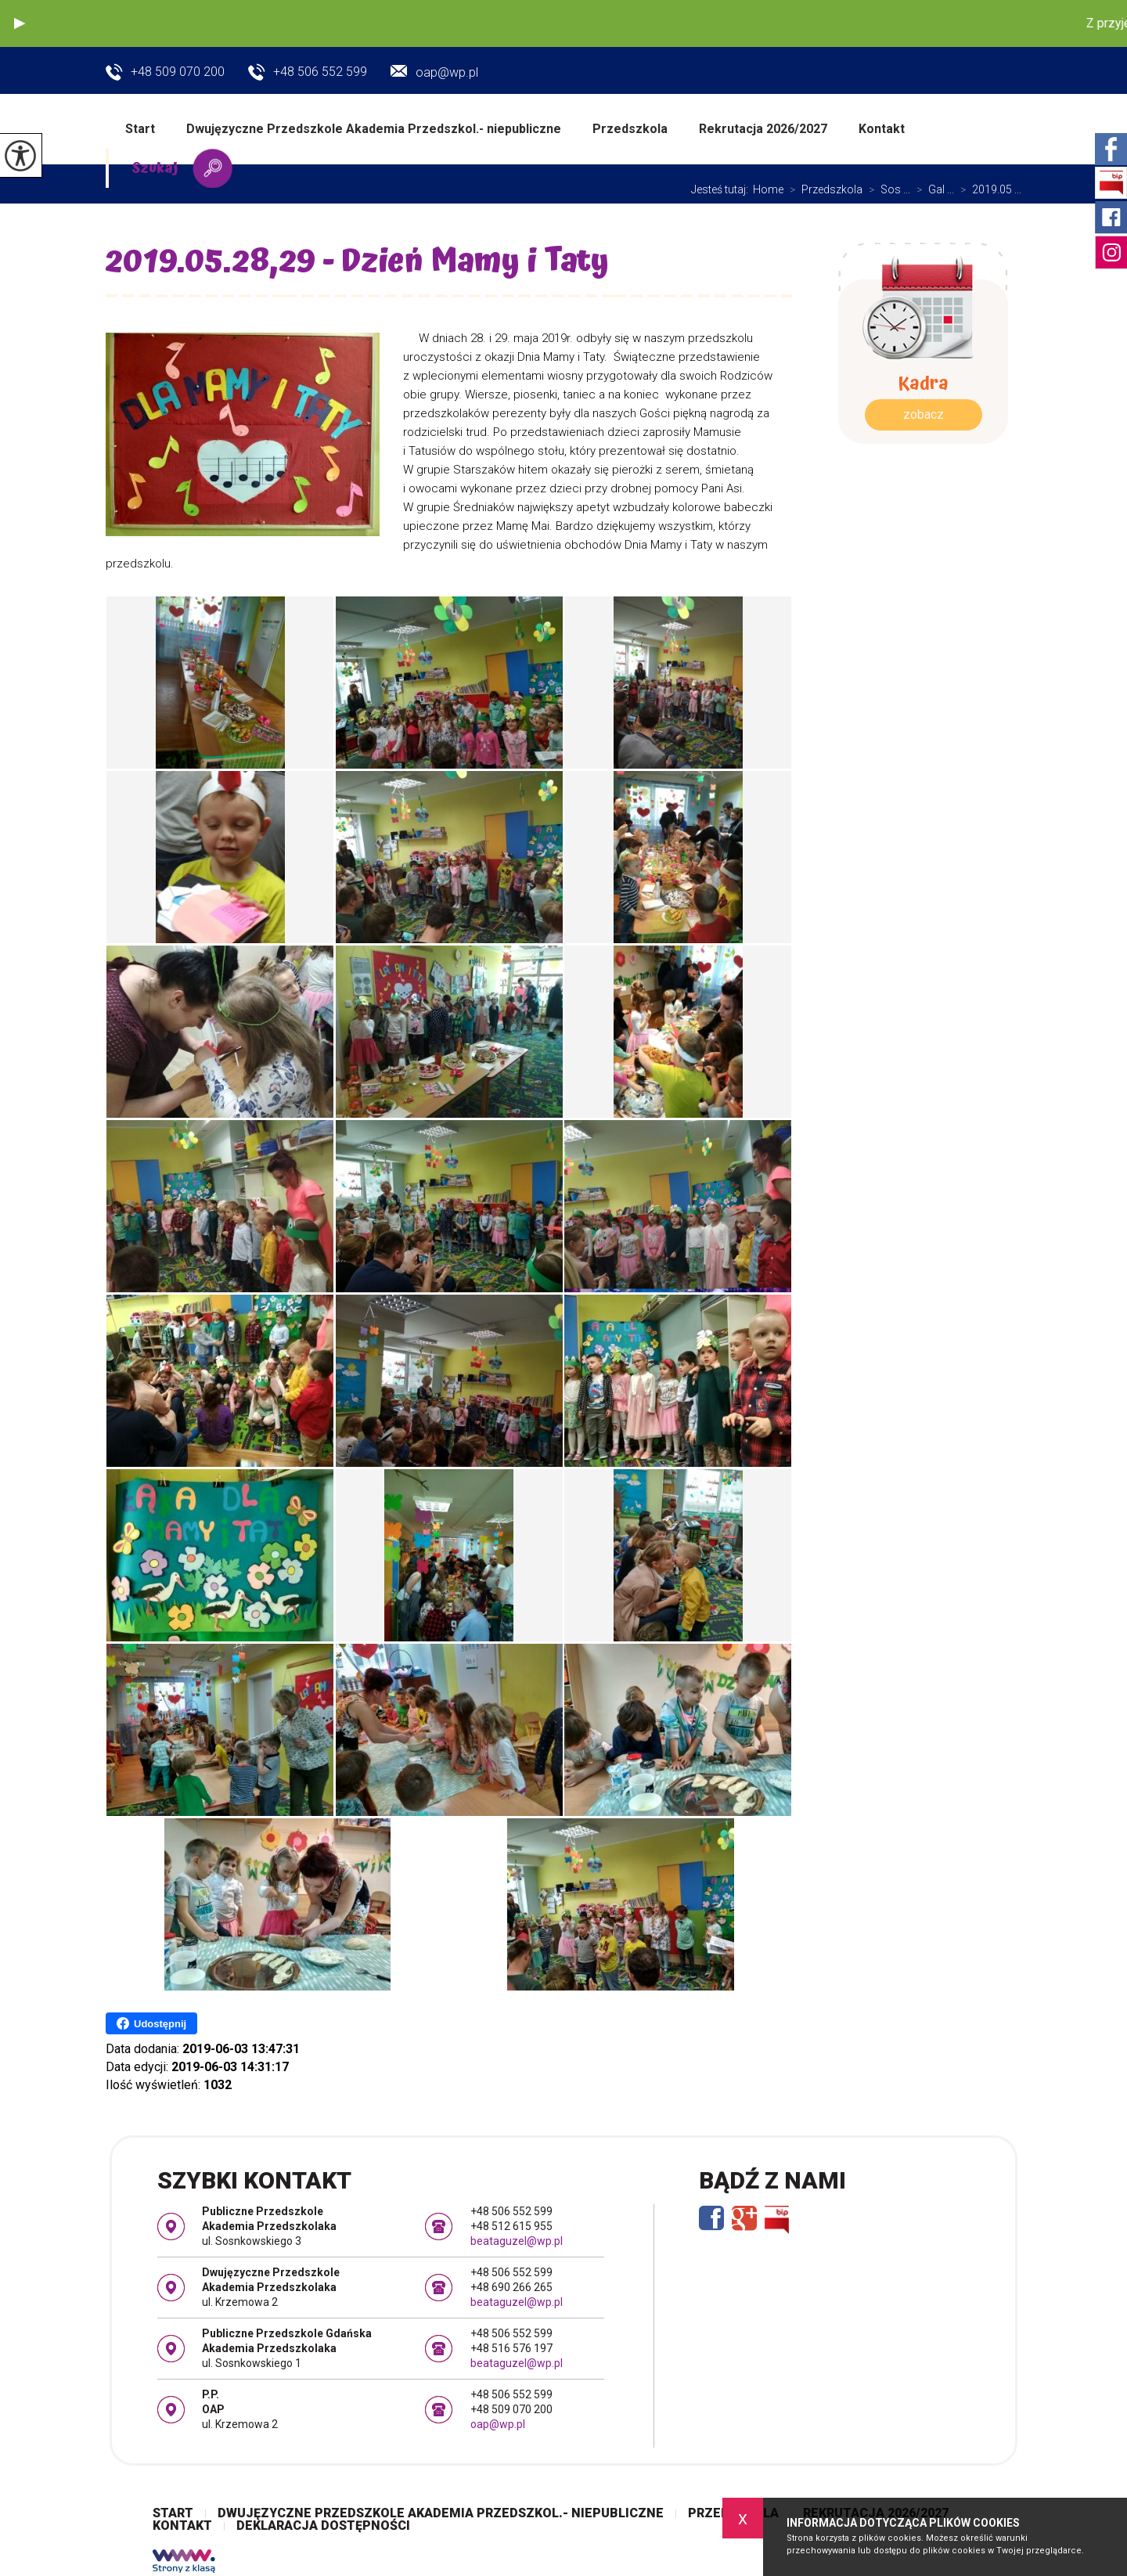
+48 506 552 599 (307, 73)
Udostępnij (151, 2023)
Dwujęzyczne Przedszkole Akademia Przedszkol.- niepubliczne (373, 128)
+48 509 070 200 (165, 73)
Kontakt (882, 128)
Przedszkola (630, 128)
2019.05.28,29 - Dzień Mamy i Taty (361, 265)
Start (140, 128)
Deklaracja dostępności (323, 2526)
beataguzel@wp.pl (516, 2241)
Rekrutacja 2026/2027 (763, 128)
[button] (19, 23)
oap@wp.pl (434, 72)
